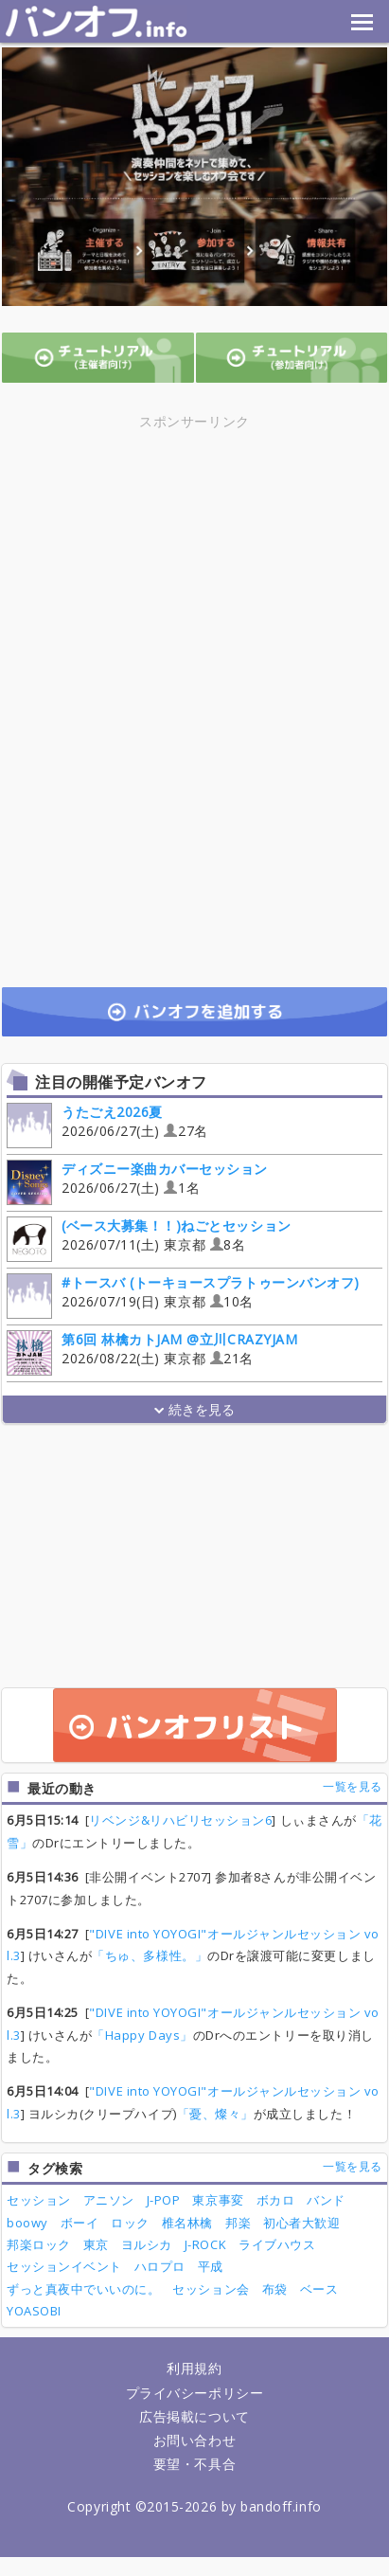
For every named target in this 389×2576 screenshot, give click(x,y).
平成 (210, 2266)
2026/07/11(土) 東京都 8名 (149, 1237)
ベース (319, 2288)
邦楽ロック (39, 2244)
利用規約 (194, 2368)
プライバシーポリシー (194, 2393)
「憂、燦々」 (215, 2113)
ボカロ (275, 2199)
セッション (39, 2199)
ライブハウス (277, 2244)
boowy (27, 2222)
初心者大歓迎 (301, 2222)
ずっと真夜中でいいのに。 (83, 2288)
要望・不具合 (194, 2464)
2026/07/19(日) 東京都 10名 (183, 1294)
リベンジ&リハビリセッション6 (180, 1819)
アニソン (108, 2199)
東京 (96, 2244)
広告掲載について (194, 2416)
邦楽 (238, 2222)
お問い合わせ (194, 2440)
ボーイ (80, 2222)
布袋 (275, 2288)
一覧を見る (352, 1786)
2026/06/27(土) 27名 (107, 1124)
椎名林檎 (187, 2222)
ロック (130, 2222)
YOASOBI (34, 2310)
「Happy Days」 (142, 2035)
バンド (326, 2199)
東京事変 (217, 2199)
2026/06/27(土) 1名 (137, 1181)
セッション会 (210, 2288)
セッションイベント (64, 2266)
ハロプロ (160, 2266)
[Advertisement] (195, 565)
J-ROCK (205, 2244)
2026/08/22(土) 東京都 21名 (152, 1351)
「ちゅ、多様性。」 (149, 1955)
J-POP (164, 2199)
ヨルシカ (146, 2244)
